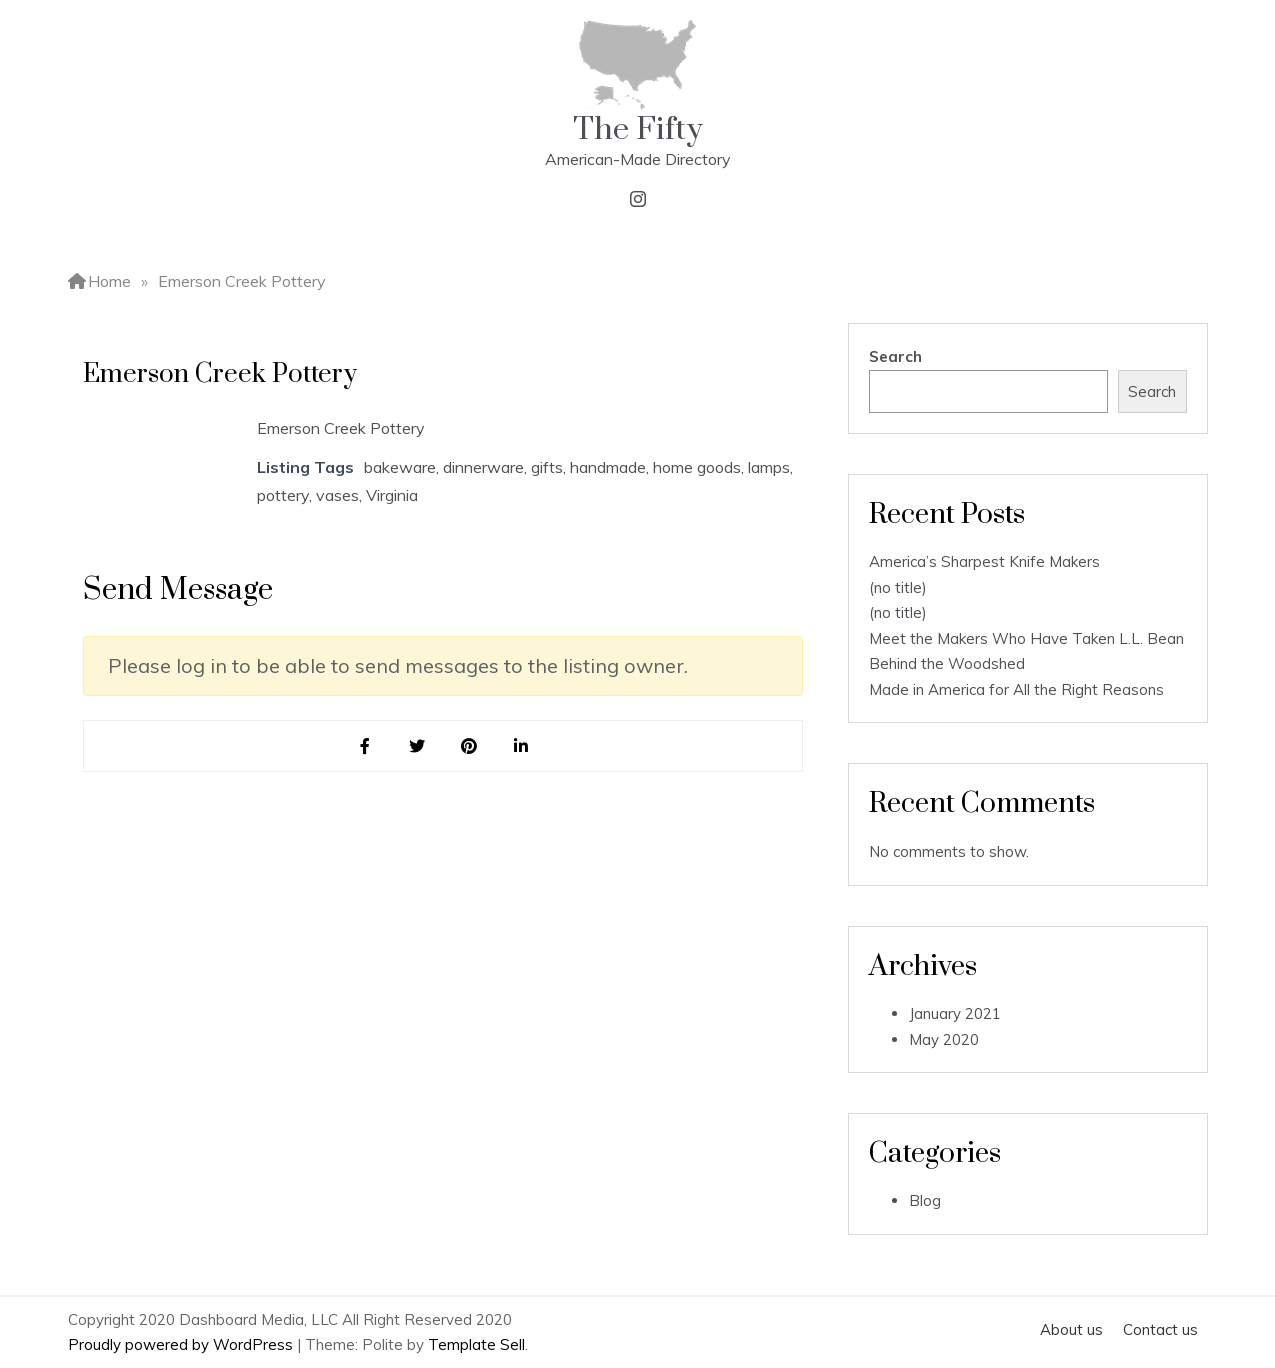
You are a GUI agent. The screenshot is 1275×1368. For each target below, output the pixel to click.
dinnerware (483, 467)
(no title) (898, 587)
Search (895, 356)
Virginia (392, 495)
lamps (769, 467)
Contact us (1160, 1329)
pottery (283, 495)
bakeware (400, 467)
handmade (608, 467)
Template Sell (476, 1344)
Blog (925, 1200)
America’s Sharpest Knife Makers (984, 561)
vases (337, 495)
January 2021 (955, 1013)
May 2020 (944, 1039)
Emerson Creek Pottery (341, 428)
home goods (697, 467)
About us (1071, 1329)
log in (201, 665)
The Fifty (638, 129)
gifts (547, 467)
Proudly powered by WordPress (182, 1344)
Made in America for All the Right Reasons (1016, 689)
